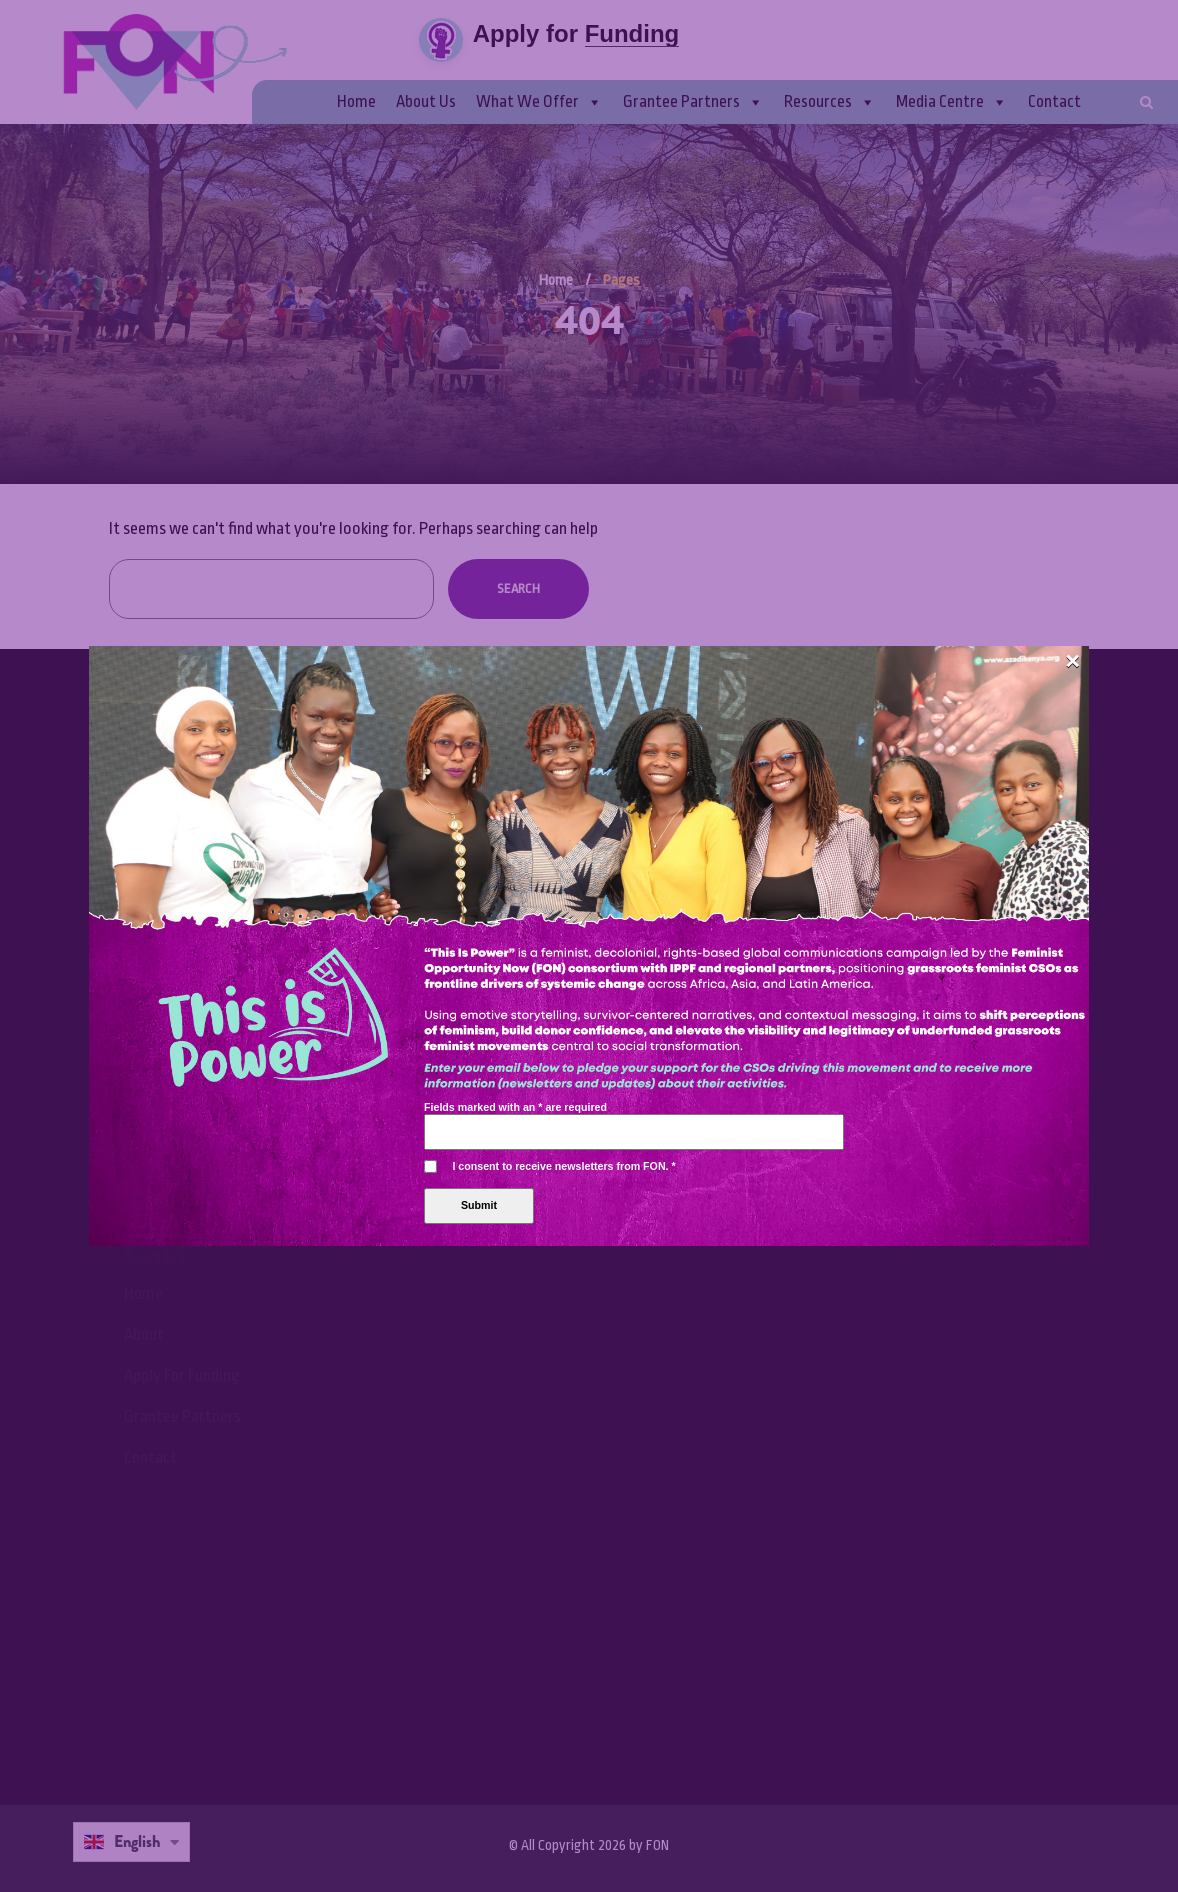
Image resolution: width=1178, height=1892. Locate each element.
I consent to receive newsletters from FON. (563, 580)
